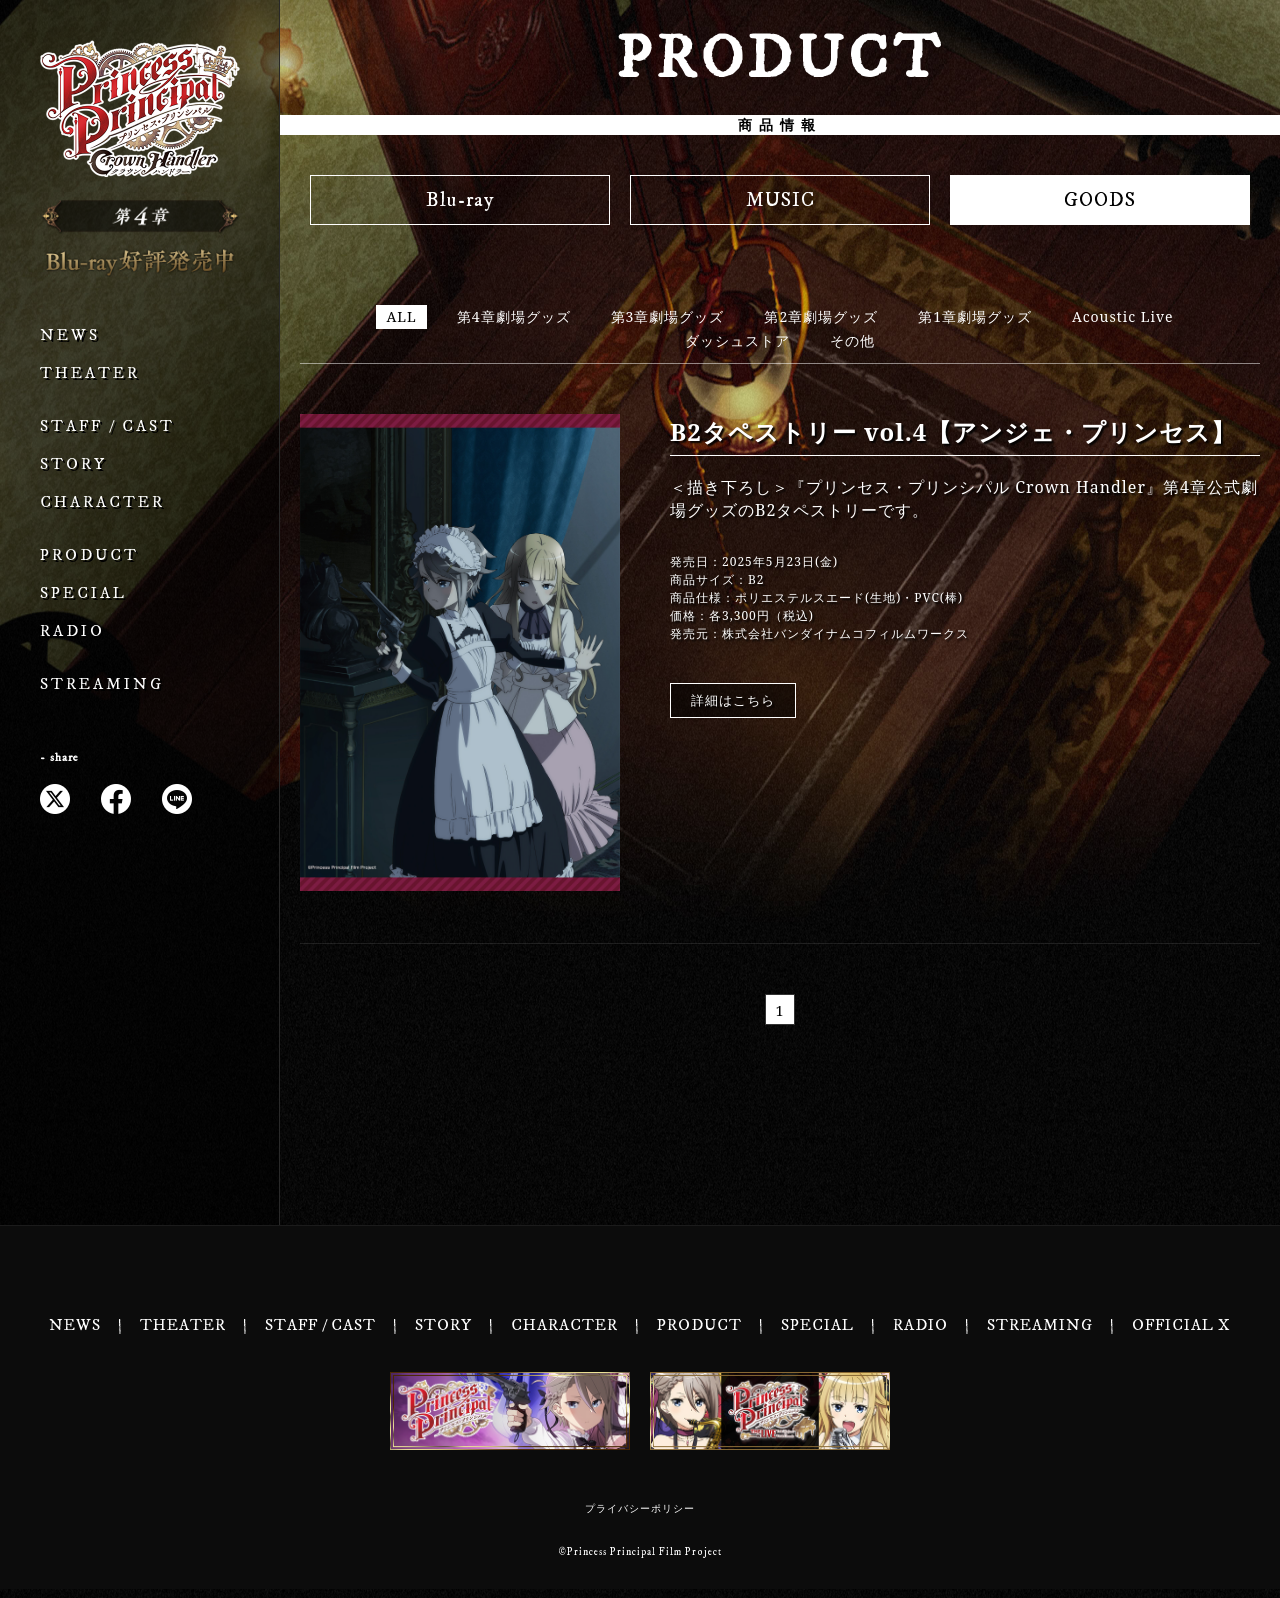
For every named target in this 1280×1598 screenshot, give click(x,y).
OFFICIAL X (1181, 1334)
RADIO (72, 631)
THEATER (90, 373)
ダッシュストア (737, 340)
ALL (401, 316)
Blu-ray (460, 200)
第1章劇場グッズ (975, 316)
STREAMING (102, 684)
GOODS (1100, 200)
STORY (73, 464)
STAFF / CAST (107, 426)
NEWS (70, 335)
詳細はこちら (733, 700)
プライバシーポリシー (640, 1518)
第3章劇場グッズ (668, 316)
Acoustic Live (1123, 316)
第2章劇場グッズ (821, 316)
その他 (852, 340)
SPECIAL (83, 593)
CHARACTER (102, 502)
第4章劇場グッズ (514, 316)
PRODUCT (89, 555)
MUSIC (780, 200)
